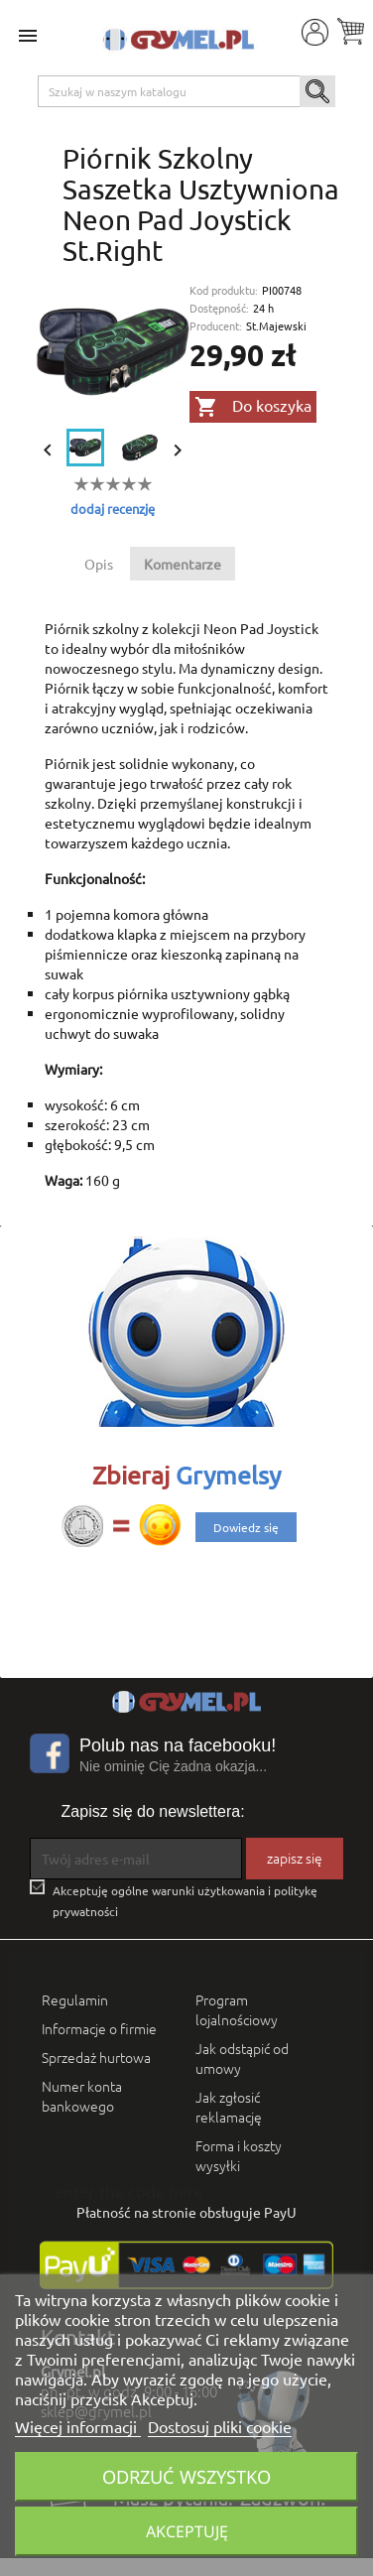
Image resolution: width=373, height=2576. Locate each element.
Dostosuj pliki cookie (220, 2426)
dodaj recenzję (112, 508)
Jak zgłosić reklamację (228, 2106)
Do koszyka (252, 407)
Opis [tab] (98, 564)
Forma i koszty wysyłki (238, 2155)
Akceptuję (187, 2531)
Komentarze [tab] (182, 564)
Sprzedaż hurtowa (96, 2057)
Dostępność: (219, 308)
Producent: (215, 326)
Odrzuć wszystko (186, 2476)
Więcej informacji (78, 2426)
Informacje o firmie (99, 2028)
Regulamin (75, 1999)
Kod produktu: (223, 290)
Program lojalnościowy (236, 2009)
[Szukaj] (187, 91)
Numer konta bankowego (82, 2096)
